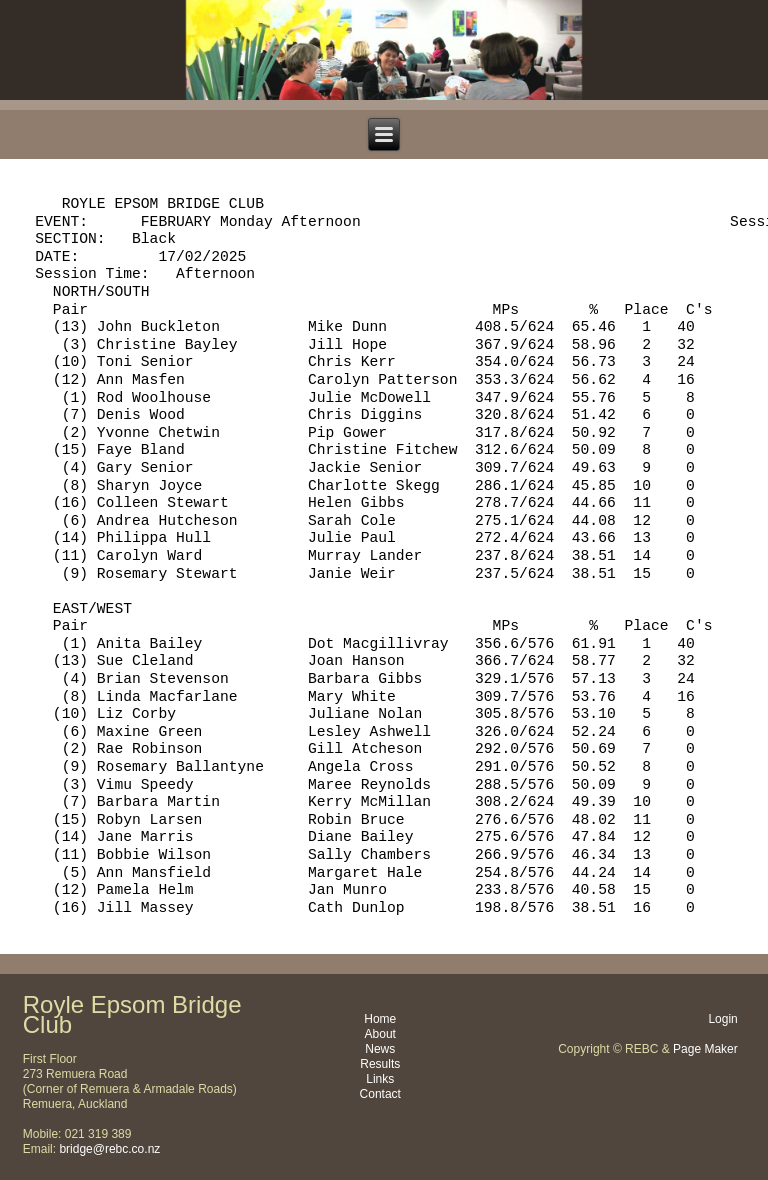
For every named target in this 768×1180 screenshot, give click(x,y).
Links (380, 1079)
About (380, 1034)
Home (380, 1019)
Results (380, 1064)
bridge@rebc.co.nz (109, 1149)
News (380, 1049)
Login (722, 1019)
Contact (380, 1094)
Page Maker (705, 1049)
